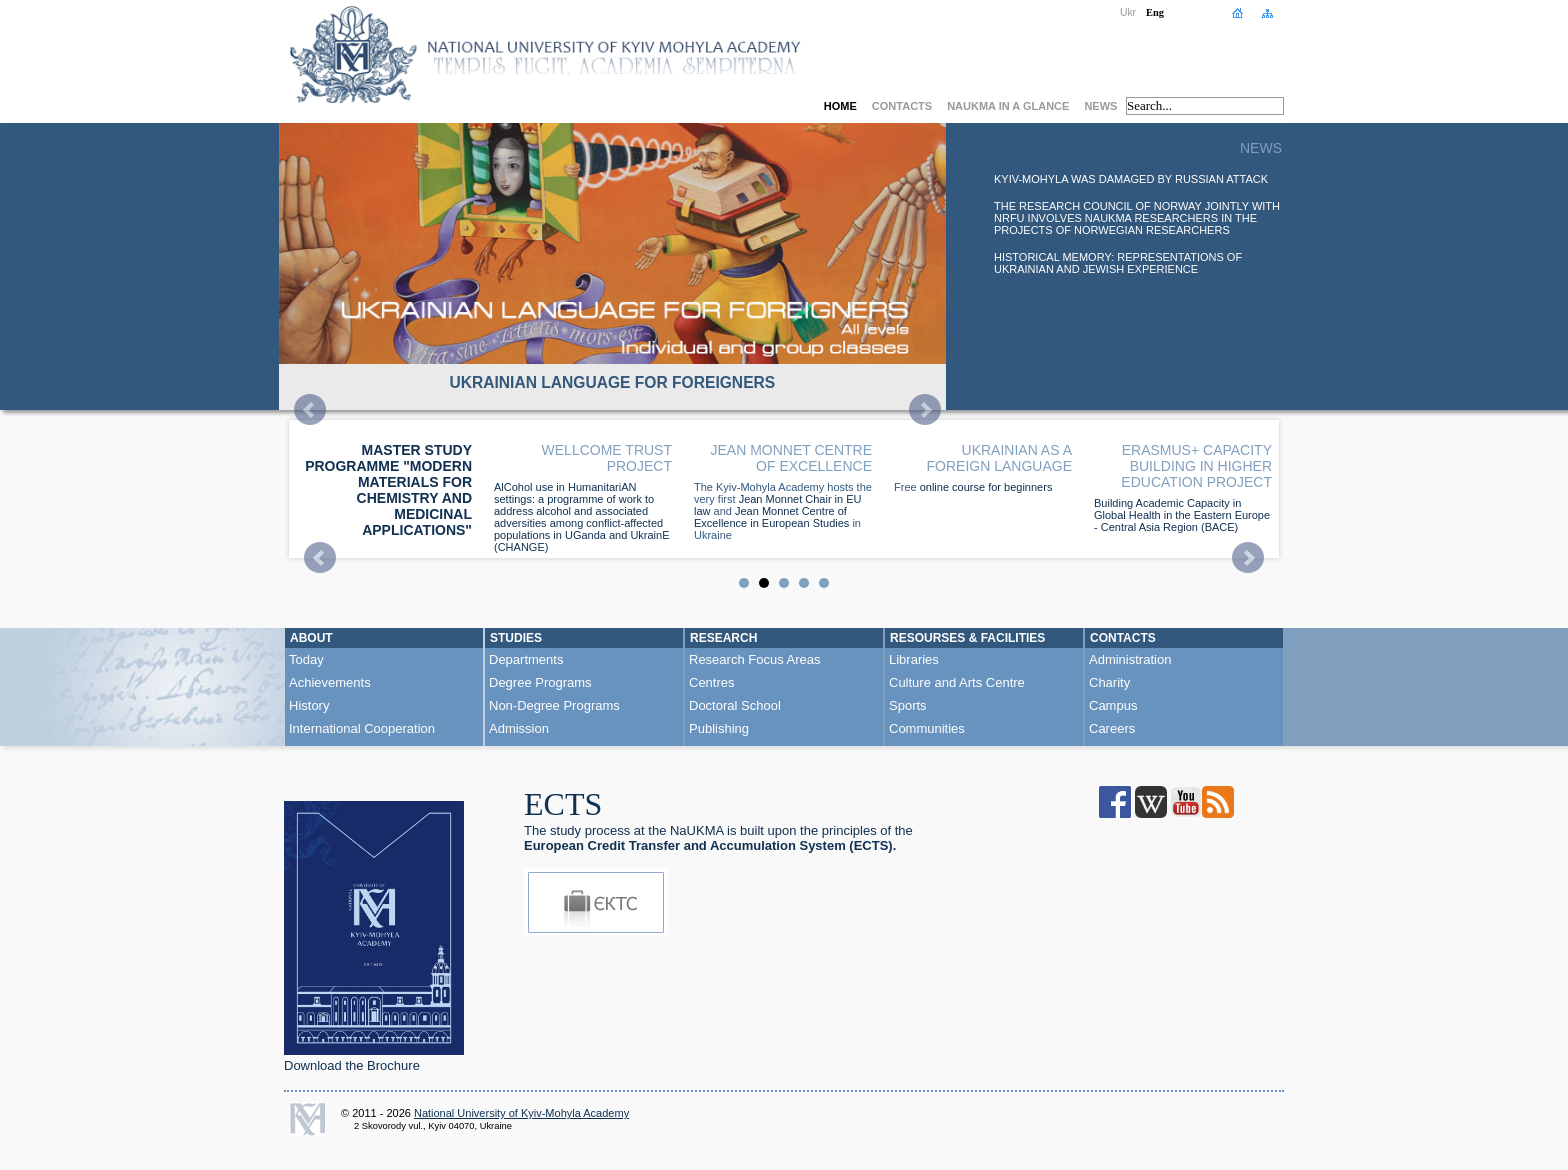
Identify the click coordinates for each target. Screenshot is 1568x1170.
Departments (526, 659)
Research (723, 638)
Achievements (330, 682)
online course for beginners (986, 487)
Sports (908, 705)
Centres (712, 682)
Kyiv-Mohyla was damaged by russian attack (1131, 179)
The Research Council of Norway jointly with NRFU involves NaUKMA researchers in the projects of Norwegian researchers (1137, 218)
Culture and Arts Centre (957, 682)
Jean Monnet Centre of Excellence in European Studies (771, 517)
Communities (927, 728)
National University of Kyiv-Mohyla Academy (521, 1113)
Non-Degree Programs (554, 705)
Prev (310, 410)
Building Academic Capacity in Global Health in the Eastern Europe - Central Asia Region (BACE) (1182, 515)
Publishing (719, 728)
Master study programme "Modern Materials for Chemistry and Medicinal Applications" (388, 490)
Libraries (914, 659)
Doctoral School (735, 705)
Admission (519, 728)
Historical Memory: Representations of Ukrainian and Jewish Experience (1118, 263)
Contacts (902, 106)
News (1100, 106)
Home (840, 106)
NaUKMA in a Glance (1008, 106)
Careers (1112, 728)
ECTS (563, 804)
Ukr (1128, 12)
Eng (1155, 12)
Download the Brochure (352, 1065)
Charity (1109, 682)
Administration (1130, 659)
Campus (1113, 705)
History (309, 705)
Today (306, 659)
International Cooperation (362, 728)
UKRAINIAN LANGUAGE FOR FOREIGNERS (612, 382)
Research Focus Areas (755, 659)
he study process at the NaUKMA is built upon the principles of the (718, 838)
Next (925, 410)
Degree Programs (540, 682)
